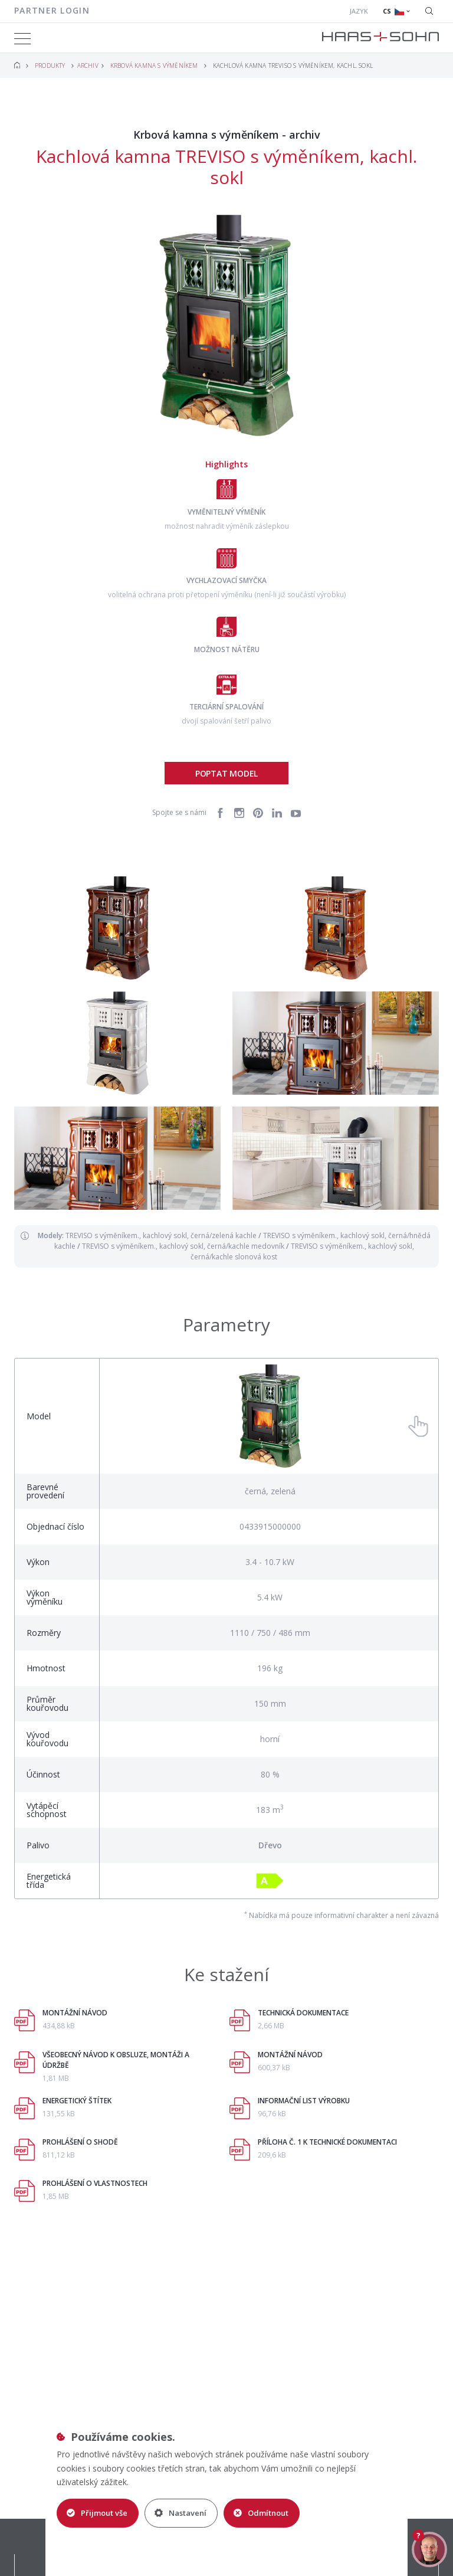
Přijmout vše (97, 2513)
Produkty (50, 65)
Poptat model (226, 773)
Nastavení (180, 2513)
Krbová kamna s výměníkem (154, 65)
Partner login (52, 10)
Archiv (88, 66)
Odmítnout (261, 2513)
